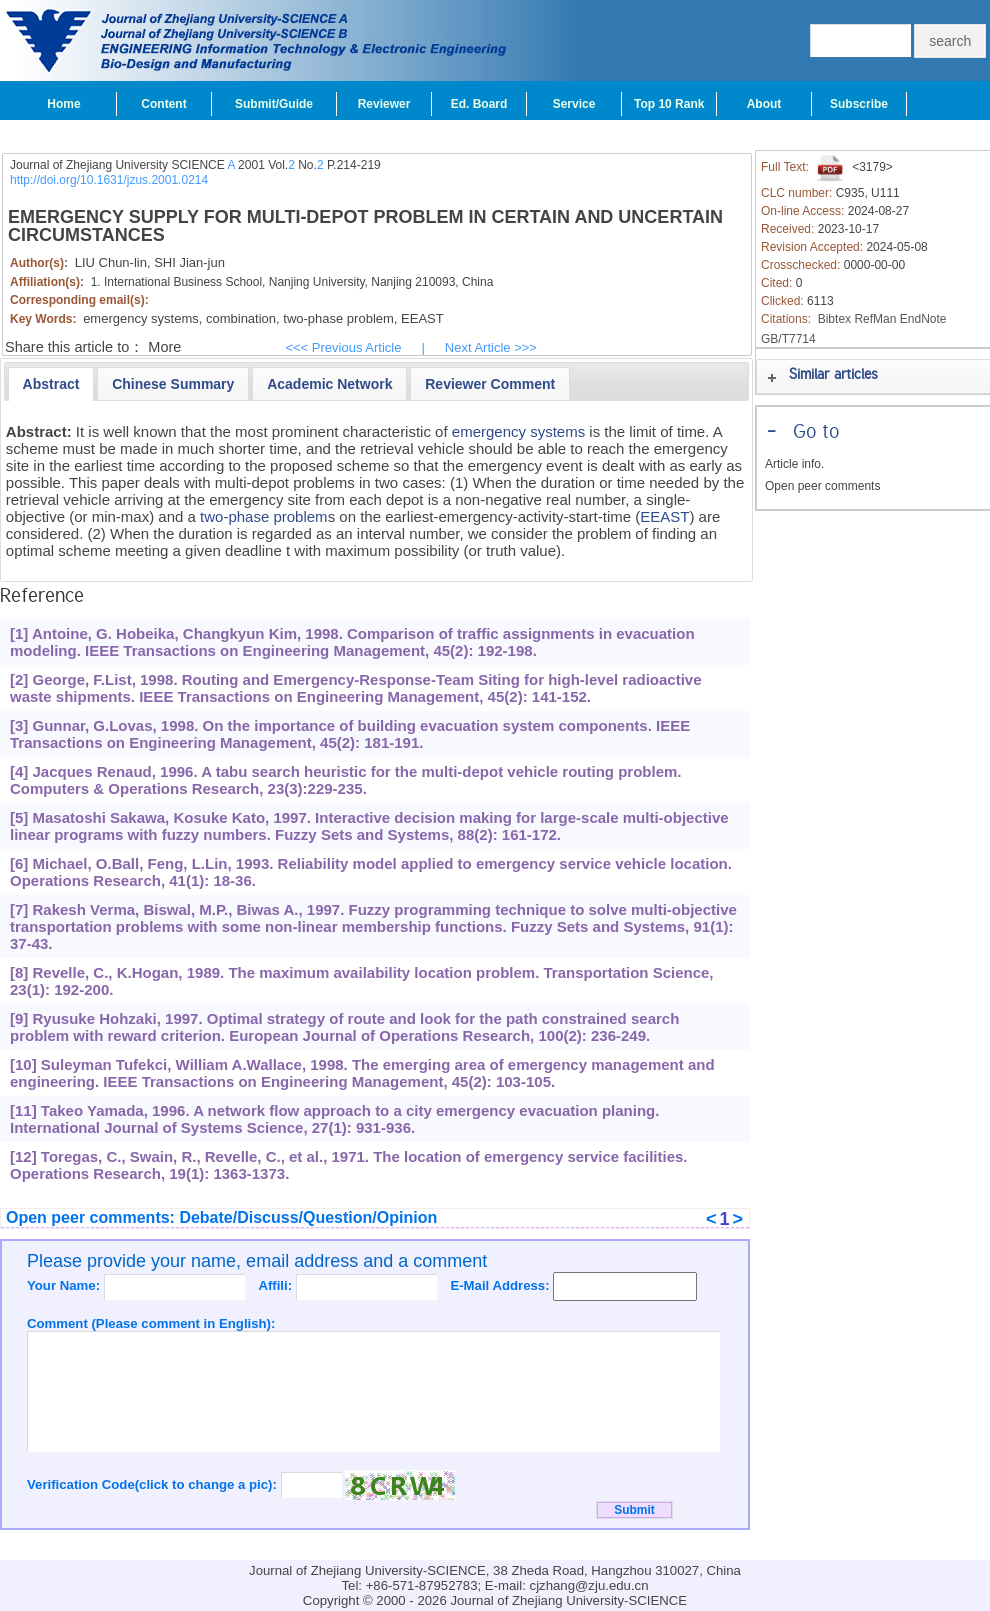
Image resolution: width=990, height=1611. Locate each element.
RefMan (875, 319)
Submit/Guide (274, 104)
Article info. (794, 464)
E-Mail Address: (501, 1285)
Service (574, 104)
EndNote (923, 319)
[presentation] (51, 384)
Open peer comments (822, 486)
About (764, 104)
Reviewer (384, 104)
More (164, 347)
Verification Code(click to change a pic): (154, 1484)
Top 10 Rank (669, 104)
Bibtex (834, 319)
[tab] (51, 384)
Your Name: (65, 1285)
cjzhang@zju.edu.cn (589, 1585)
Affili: (276, 1285)
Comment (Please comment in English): (151, 1323)
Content (163, 104)
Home (63, 104)
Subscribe (859, 104)
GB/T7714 (788, 339)
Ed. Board (479, 104)
